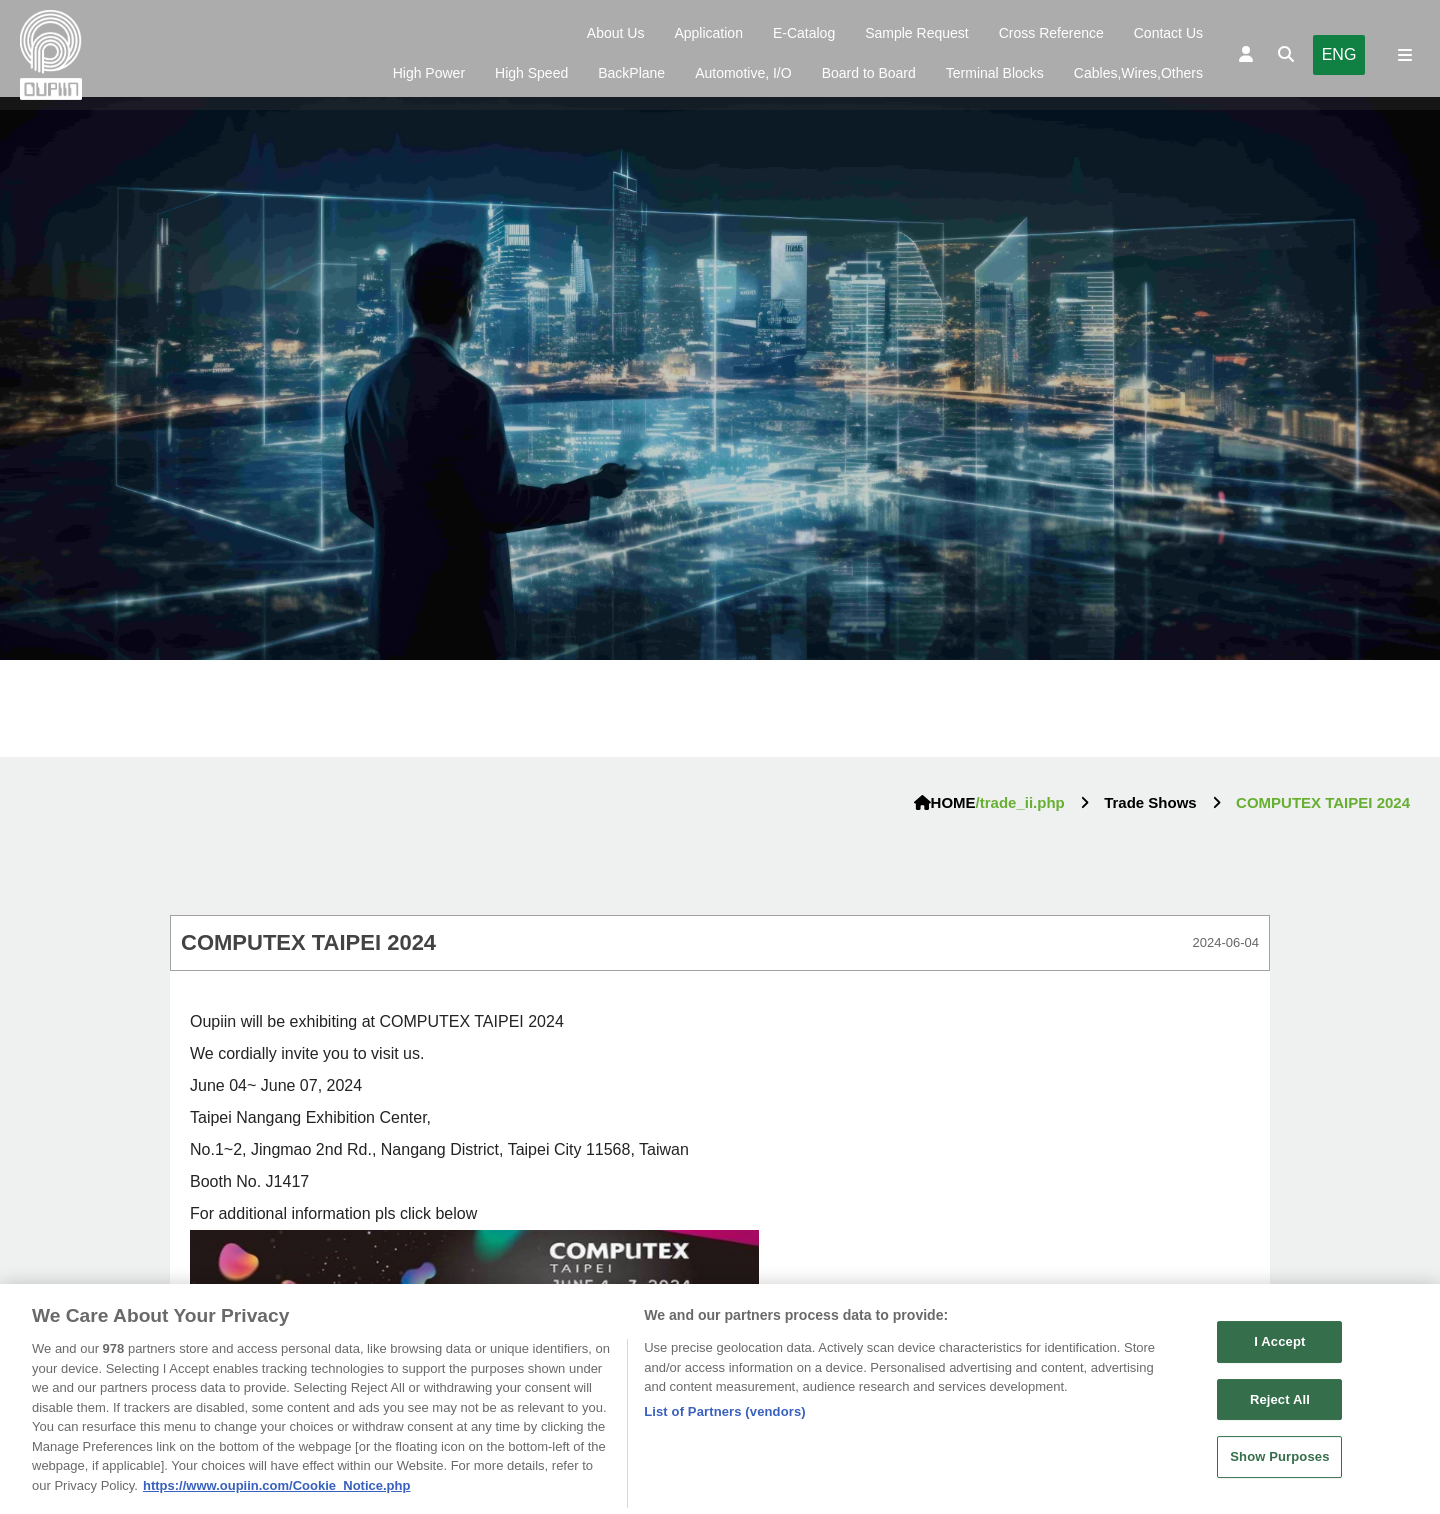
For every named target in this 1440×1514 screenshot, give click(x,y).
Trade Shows (1150, 802)
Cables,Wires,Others (1138, 73)
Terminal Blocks (995, 73)
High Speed (531, 73)
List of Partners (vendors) (725, 1416)
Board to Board (869, 73)
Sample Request (917, 33)
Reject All (1280, 1404)
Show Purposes (1279, 1462)
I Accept (1279, 1346)
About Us (616, 33)
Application (708, 33)
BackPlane (631, 73)
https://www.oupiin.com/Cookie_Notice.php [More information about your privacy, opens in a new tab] (276, 1490)
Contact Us (1168, 33)
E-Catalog (804, 33)
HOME (945, 802)
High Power (429, 73)
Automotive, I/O (743, 73)
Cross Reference (1051, 33)
